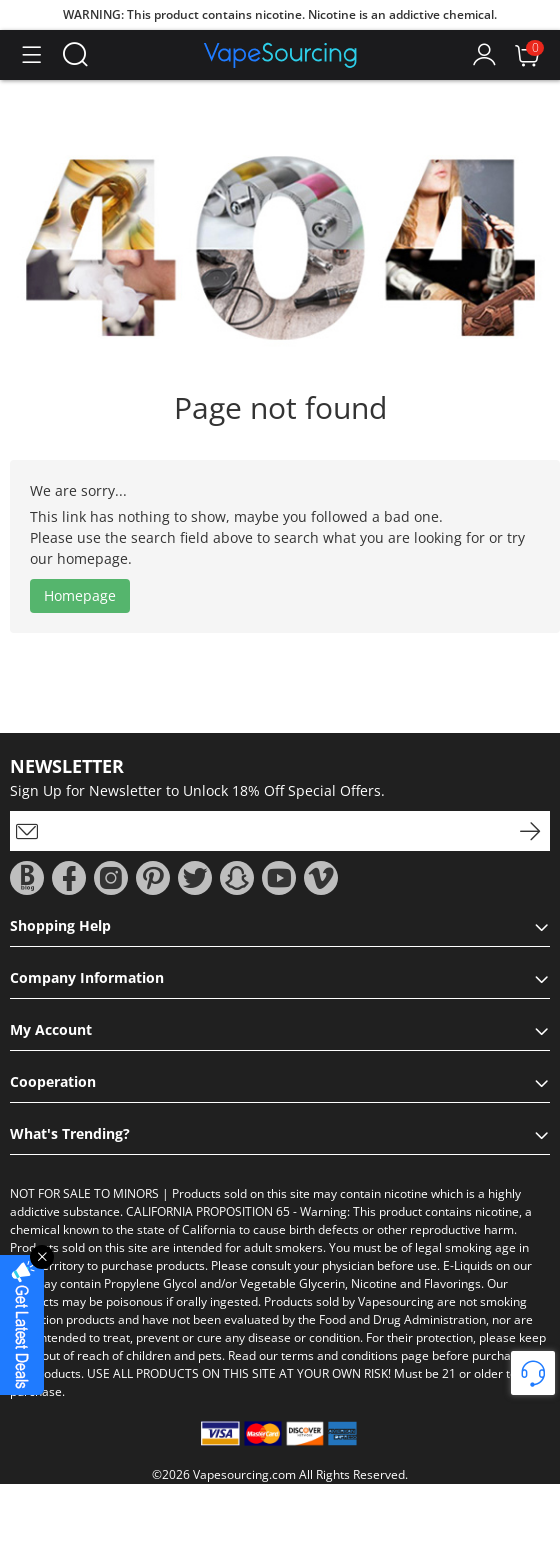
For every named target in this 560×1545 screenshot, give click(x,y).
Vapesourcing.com (244, 1474)
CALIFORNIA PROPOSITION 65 (208, 1211)
